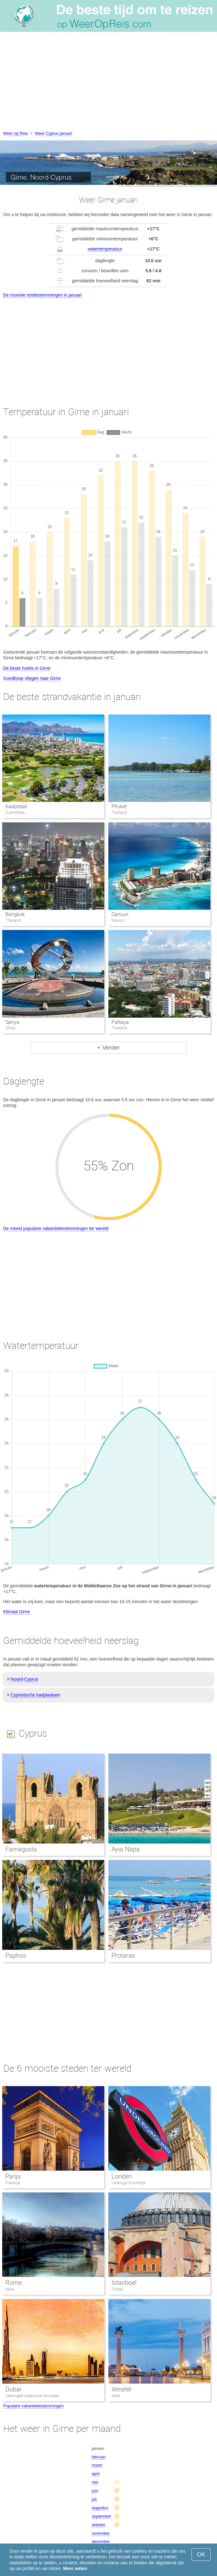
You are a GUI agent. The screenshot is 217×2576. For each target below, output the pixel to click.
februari (99, 2457)
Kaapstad (16, 806)
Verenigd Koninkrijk (128, 2182)
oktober (98, 2524)
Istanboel (123, 2282)
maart (97, 2465)
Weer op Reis (15, 133)
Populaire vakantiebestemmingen (33, 2405)
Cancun (119, 914)
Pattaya (120, 1022)
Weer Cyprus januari (53, 133)
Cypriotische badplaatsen (35, 1694)
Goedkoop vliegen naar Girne (32, 678)
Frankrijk (12, 2182)
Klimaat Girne (16, 1611)
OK (201, 2554)
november (101, 2533)
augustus (100, 2507)
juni (95, 2490)
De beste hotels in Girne (26, 668)
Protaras (123, 1955)
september (101, 2516)
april (96, 2473)
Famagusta (21, 1849)
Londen (121, 2176)
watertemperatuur (105, 248)
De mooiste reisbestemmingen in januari (42, 294)
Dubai (13, 2389)
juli (94, 2499)
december (101, 2541)
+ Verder (108, 1047)
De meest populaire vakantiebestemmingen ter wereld (56, 1228)
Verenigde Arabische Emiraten (32, 2395)
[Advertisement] (108, 82)
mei (95, 2482)
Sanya (12, 1022)
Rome (13, 2282)
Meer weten (75, 2568)
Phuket (119, 806)
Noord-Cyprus (24, 1679)
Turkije (117, 2289)
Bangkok (15, 914)
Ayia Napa (125, 1849)
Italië (9, 2289)
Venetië (121, 2389)
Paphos (15, 1955)
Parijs (13, 2176)
